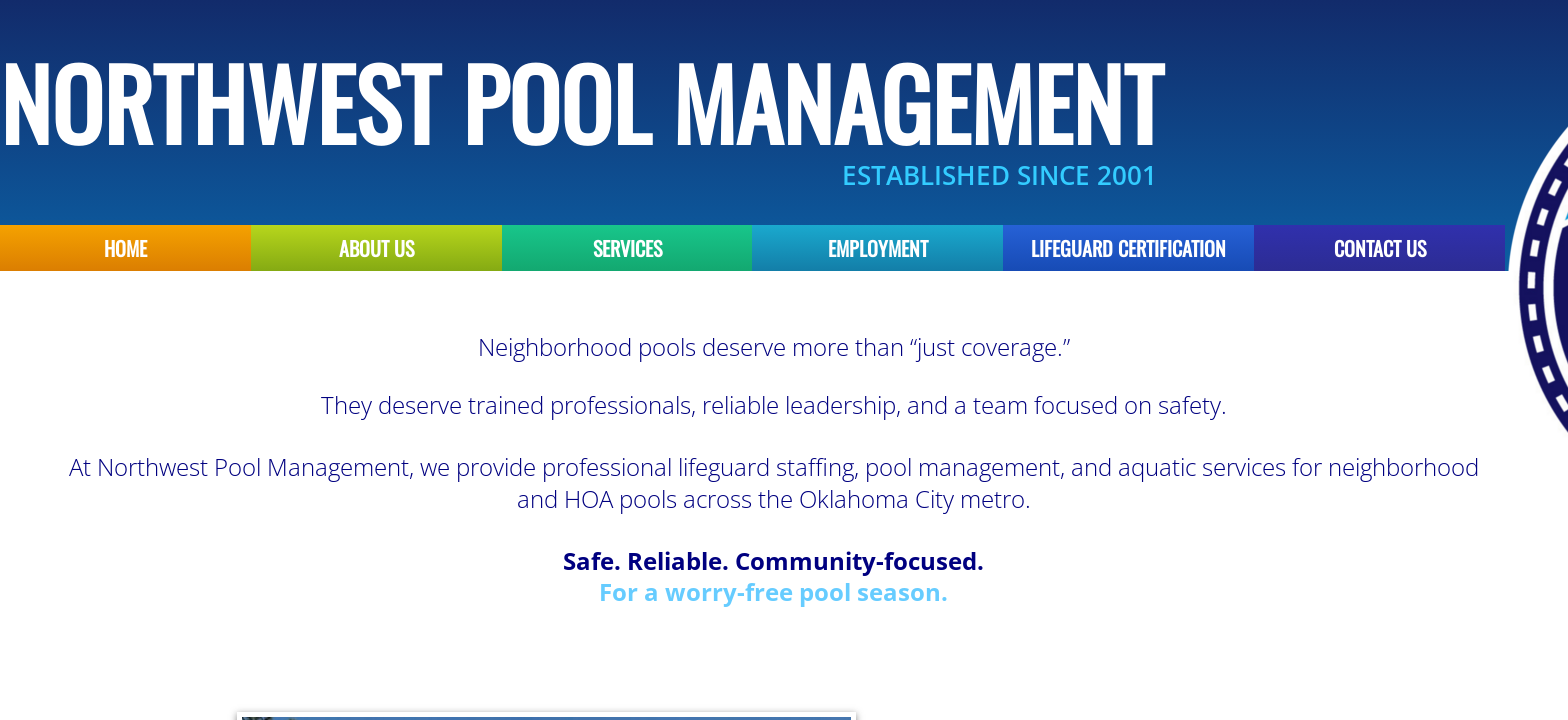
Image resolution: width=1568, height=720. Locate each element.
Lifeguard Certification (1128, 248)
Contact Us (1380, 248)
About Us (376, 248)
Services (627, 248)
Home (125, 248)
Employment (878, 248)
